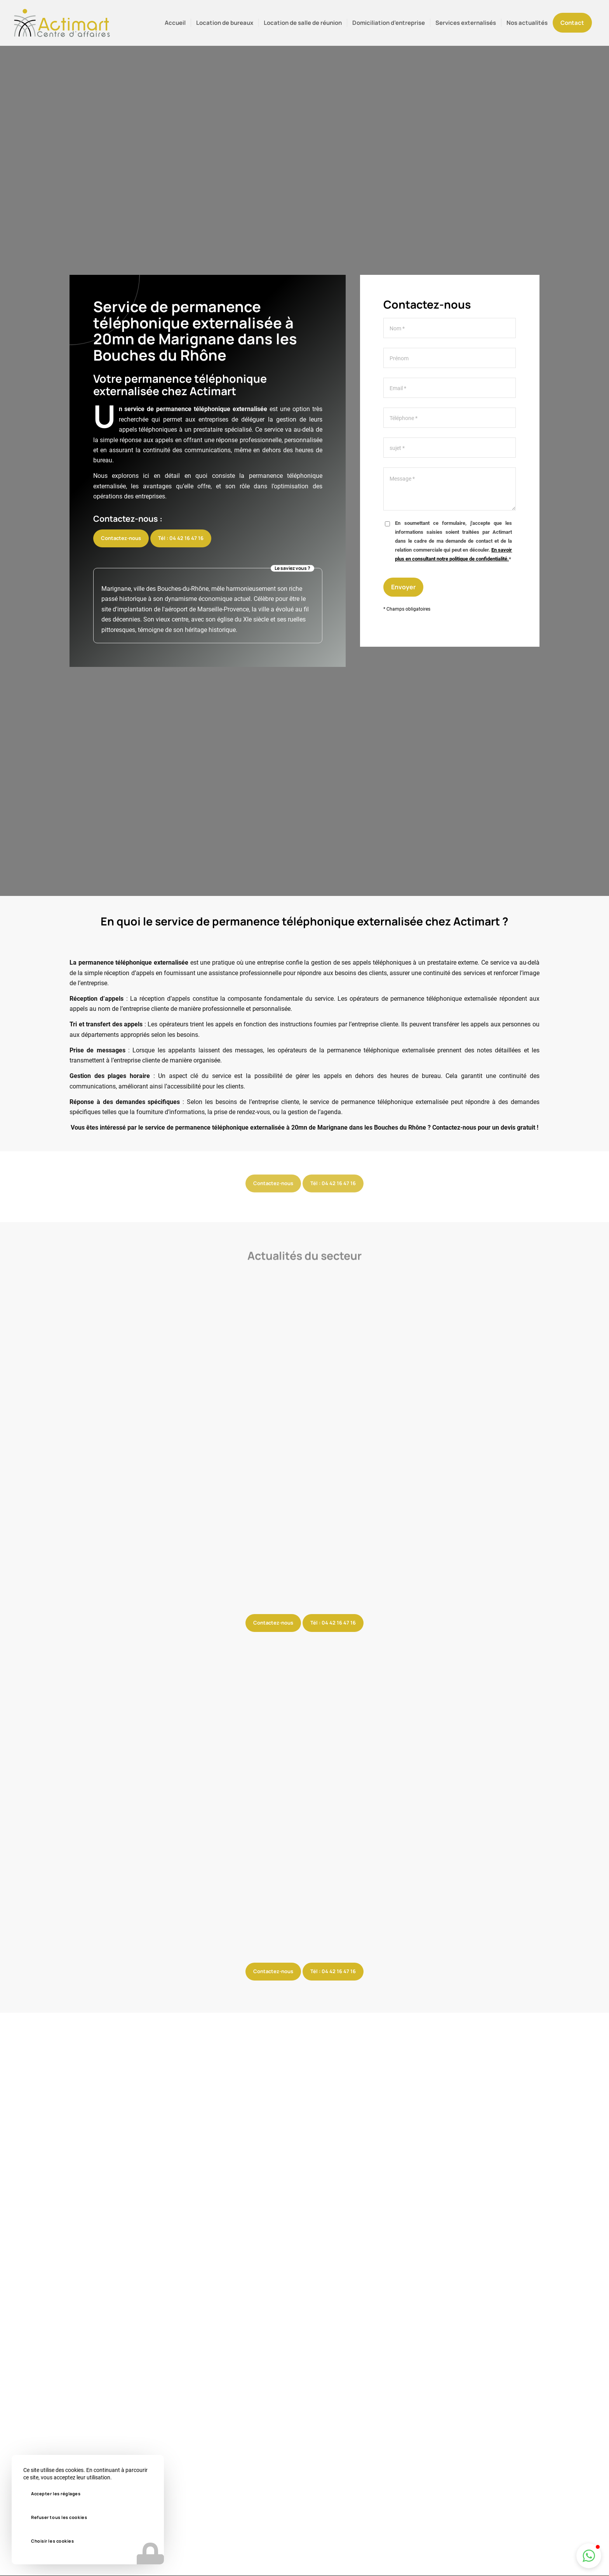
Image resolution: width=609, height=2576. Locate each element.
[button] (588, 2555)
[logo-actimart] (62, 23)
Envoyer (403, 588)
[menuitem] (175, 23)
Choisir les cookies (52, 2541)
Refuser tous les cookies (59, 2517)
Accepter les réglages (56, 2493)
